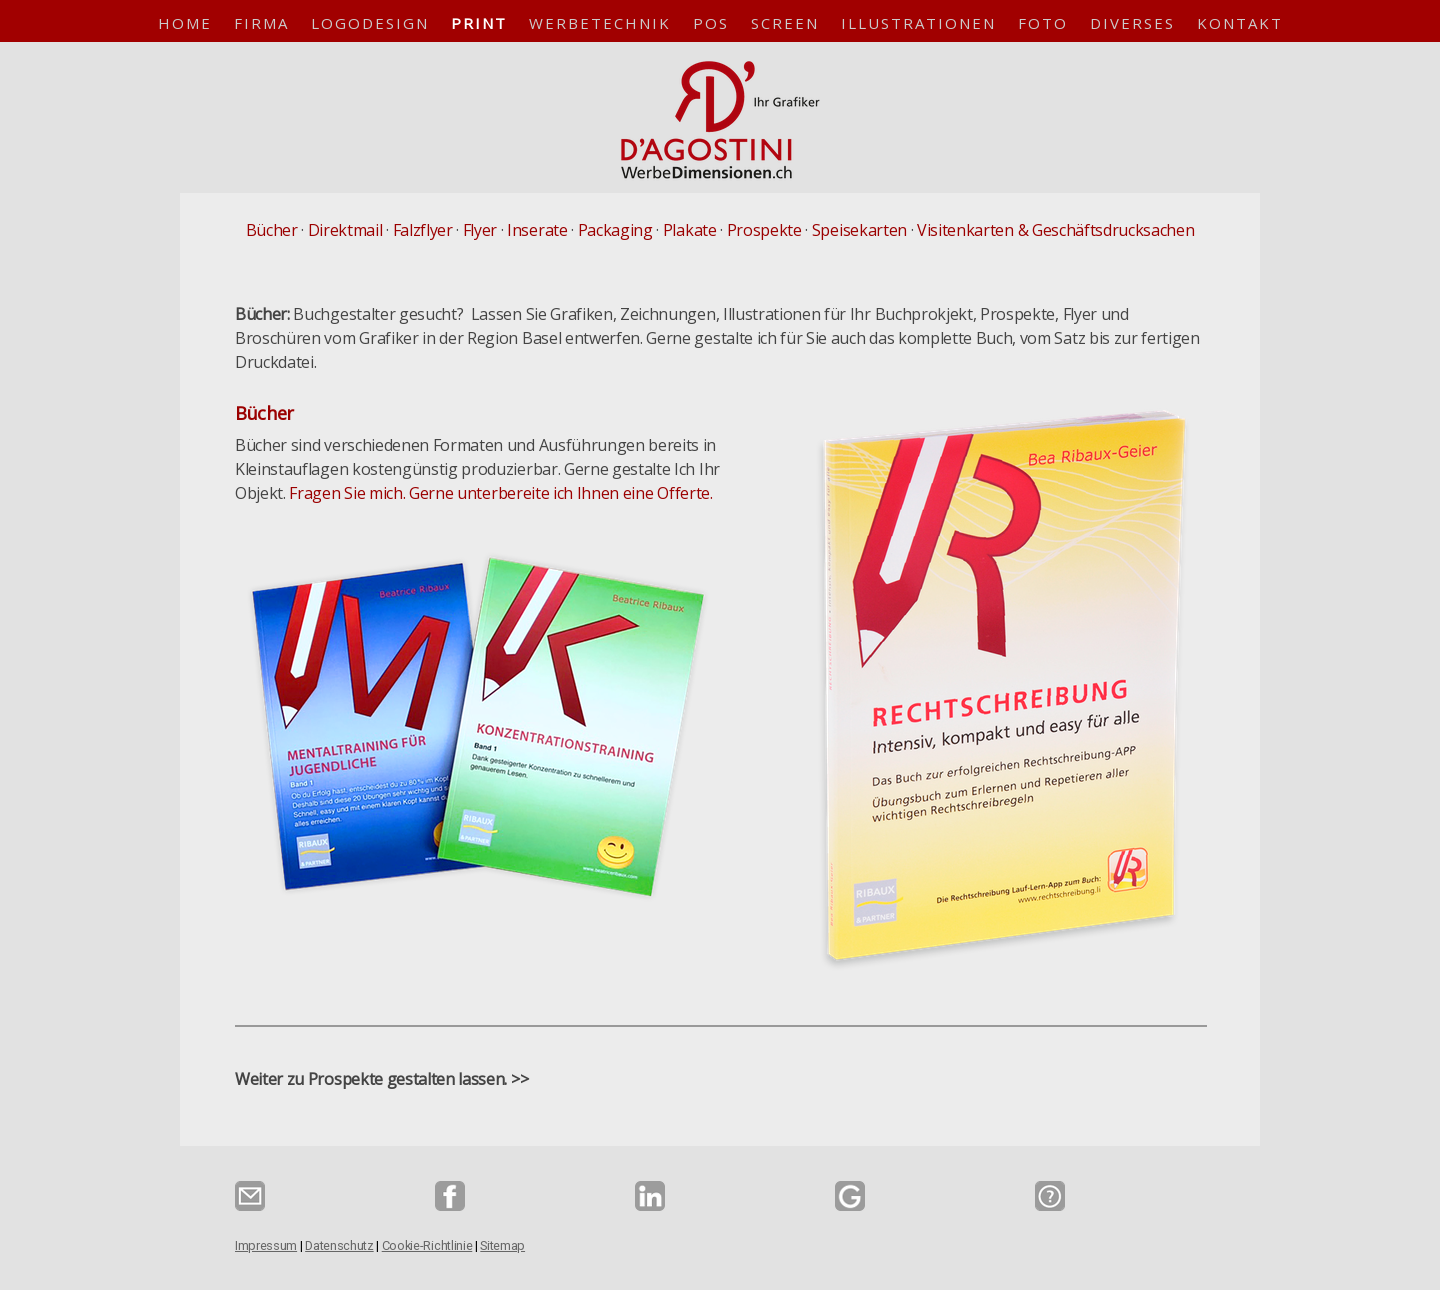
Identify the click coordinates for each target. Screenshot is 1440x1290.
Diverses (1132, 23)
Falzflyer (423, 230)
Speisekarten (859, 230)
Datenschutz (339, 1245)
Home (185, 23)
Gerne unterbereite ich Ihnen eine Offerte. (561, 493)
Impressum (266, 1245)
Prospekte (764, 230)
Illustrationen (918, 23)
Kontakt (1240, 23)
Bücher (272, 230)
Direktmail (345, 230)
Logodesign (370, 23)
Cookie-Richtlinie (427, 1245)
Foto (1043, 23)
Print (479, 23)
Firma (261, 23)
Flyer (480, 230)
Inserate (537, 230)
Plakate (690, 230)
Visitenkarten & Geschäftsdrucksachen (1055, 230)
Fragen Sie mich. (347, 493)
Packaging (615, 230)
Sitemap (502, 1245)
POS (711, 23)
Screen (785, 23)
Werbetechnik (600, 23)
